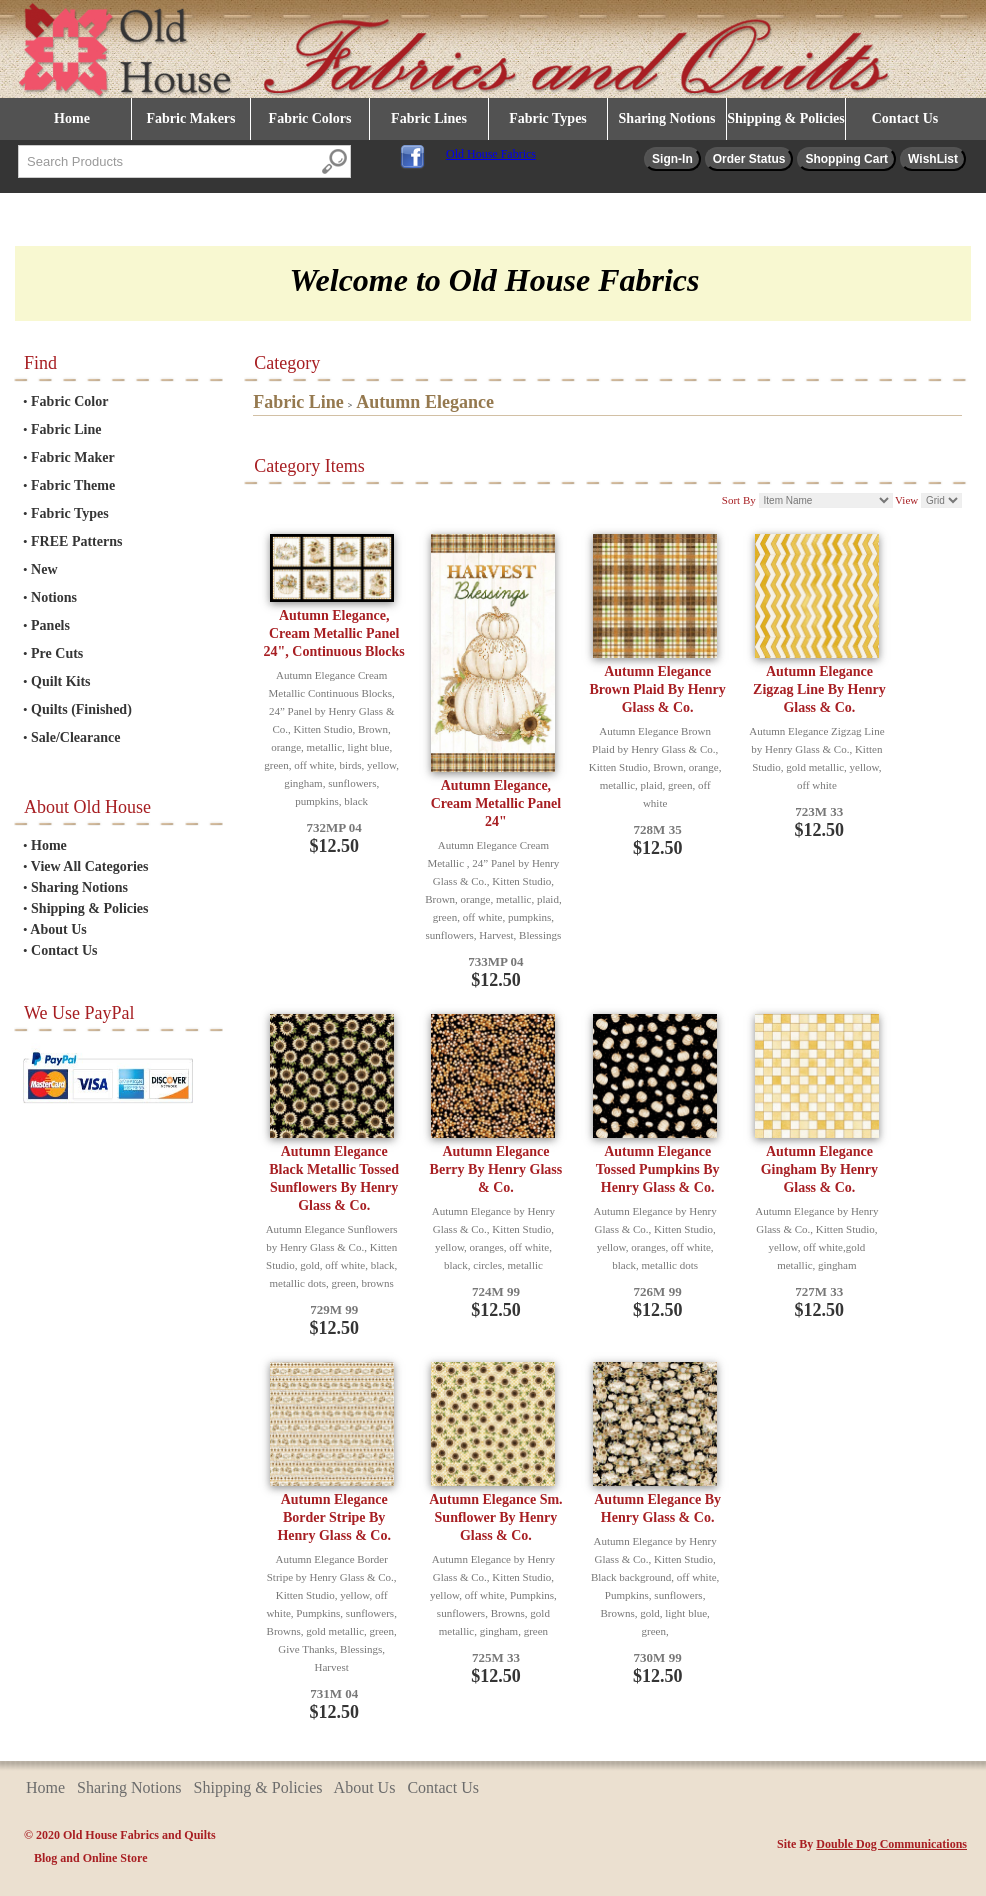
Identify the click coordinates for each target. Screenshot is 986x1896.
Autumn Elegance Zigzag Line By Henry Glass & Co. (819, 689)
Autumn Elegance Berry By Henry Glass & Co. (496, 1169)
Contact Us (905, 118)
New (44, 569)
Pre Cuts (57, 653)
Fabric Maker (73, 457)
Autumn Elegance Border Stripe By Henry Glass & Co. (334, 1517)
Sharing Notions (667, 118)
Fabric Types (548, 118)
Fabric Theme (73, 485)
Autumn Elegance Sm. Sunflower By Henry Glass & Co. (495, 1517)
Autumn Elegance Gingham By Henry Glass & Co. (819, 1169)
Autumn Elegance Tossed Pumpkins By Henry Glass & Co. (658, 1169)
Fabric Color (69, 401)
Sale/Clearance (75, 737)
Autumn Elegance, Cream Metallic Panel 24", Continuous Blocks (334, 633)
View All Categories (90, 866)
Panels (50, 625)
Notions (54, 597)
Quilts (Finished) (81, 709)
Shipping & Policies (785, 118)
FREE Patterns (76, 541)
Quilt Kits (61, 681)
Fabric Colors (310, 118)
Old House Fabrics (491, 154)
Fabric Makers (190, 118)
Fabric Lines (429, 118)
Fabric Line (66, 429)
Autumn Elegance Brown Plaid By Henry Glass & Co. (658, 689)
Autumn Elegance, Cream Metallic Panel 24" (496, 803)
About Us (58, 929)
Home (72, 118)
